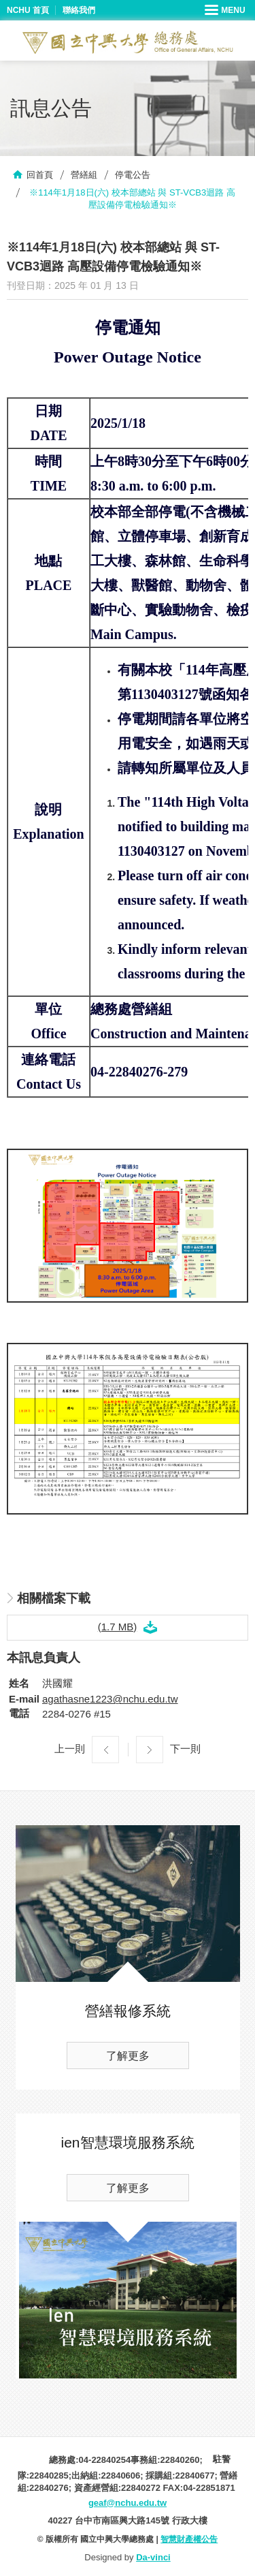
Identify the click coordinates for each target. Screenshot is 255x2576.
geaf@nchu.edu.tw (127, 2503)
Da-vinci (153, 2557)
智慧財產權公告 (189, 2539)
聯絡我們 (79, 10)
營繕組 (84, 175)
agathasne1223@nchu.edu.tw (110, 1699)
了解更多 (128, 2056)
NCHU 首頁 (28, 10)
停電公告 (132, 175)
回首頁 (40, 175)
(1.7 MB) (117, 1626)
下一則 (185, 1748)
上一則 (69, 1748)
